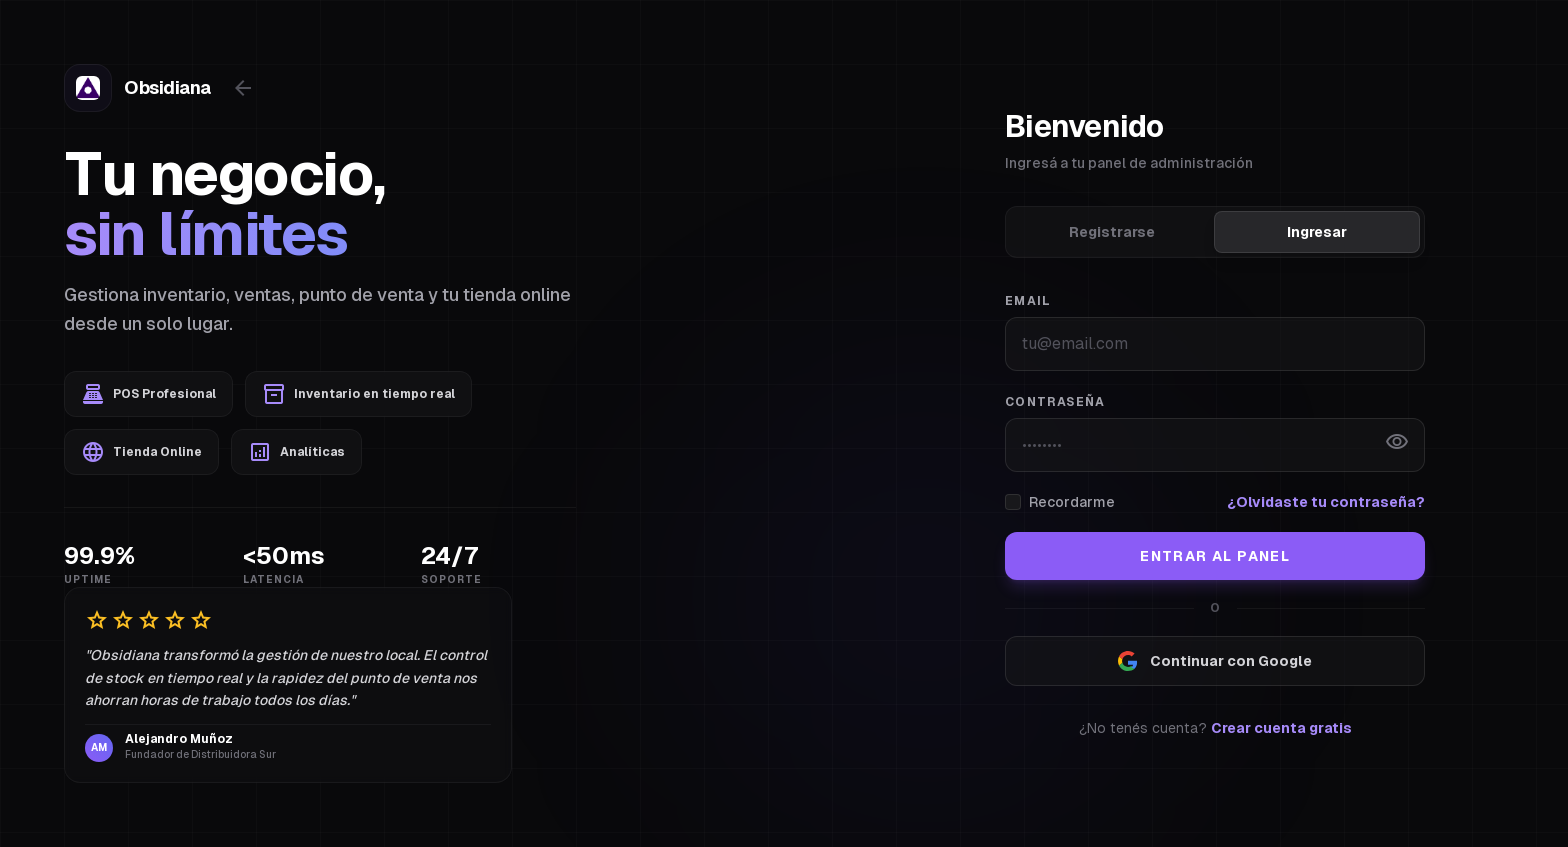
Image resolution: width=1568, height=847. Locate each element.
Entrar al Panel (1215, 556)
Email (1028, 301)
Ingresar (1317, 232)
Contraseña (1055, 402)
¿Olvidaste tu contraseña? (1326, 502)
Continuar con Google (1215, 661)
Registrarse (1112, 232)
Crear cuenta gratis (1281, 728)
